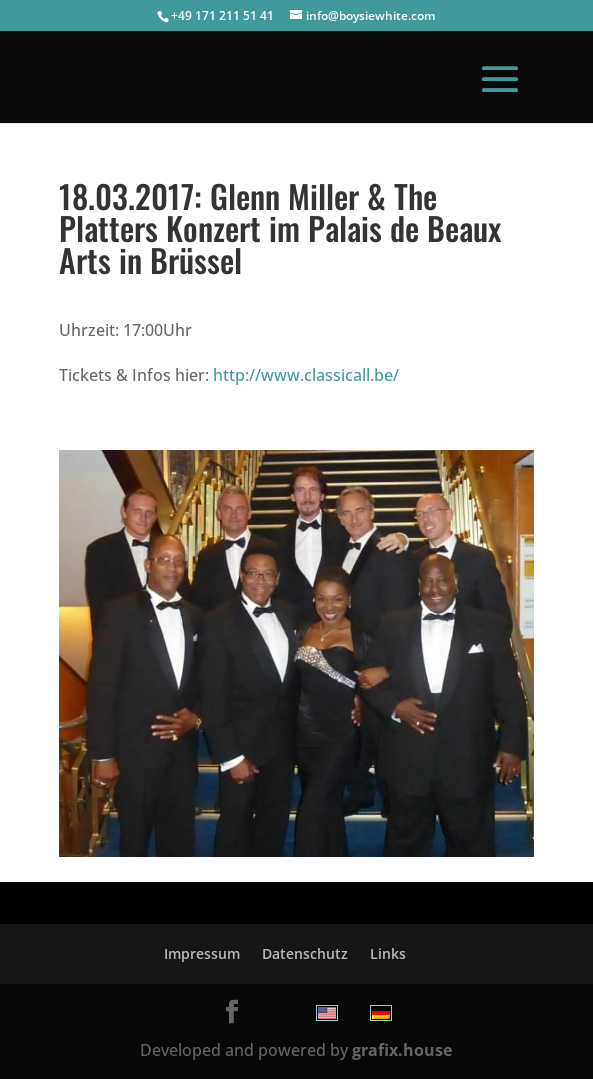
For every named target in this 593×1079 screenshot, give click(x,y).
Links (388, 953)
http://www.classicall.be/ (306, 375)
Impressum (202, 953)
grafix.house (402, 1050)
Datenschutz (305, 953)
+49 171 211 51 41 (222, 15)
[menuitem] (327, 1013)
